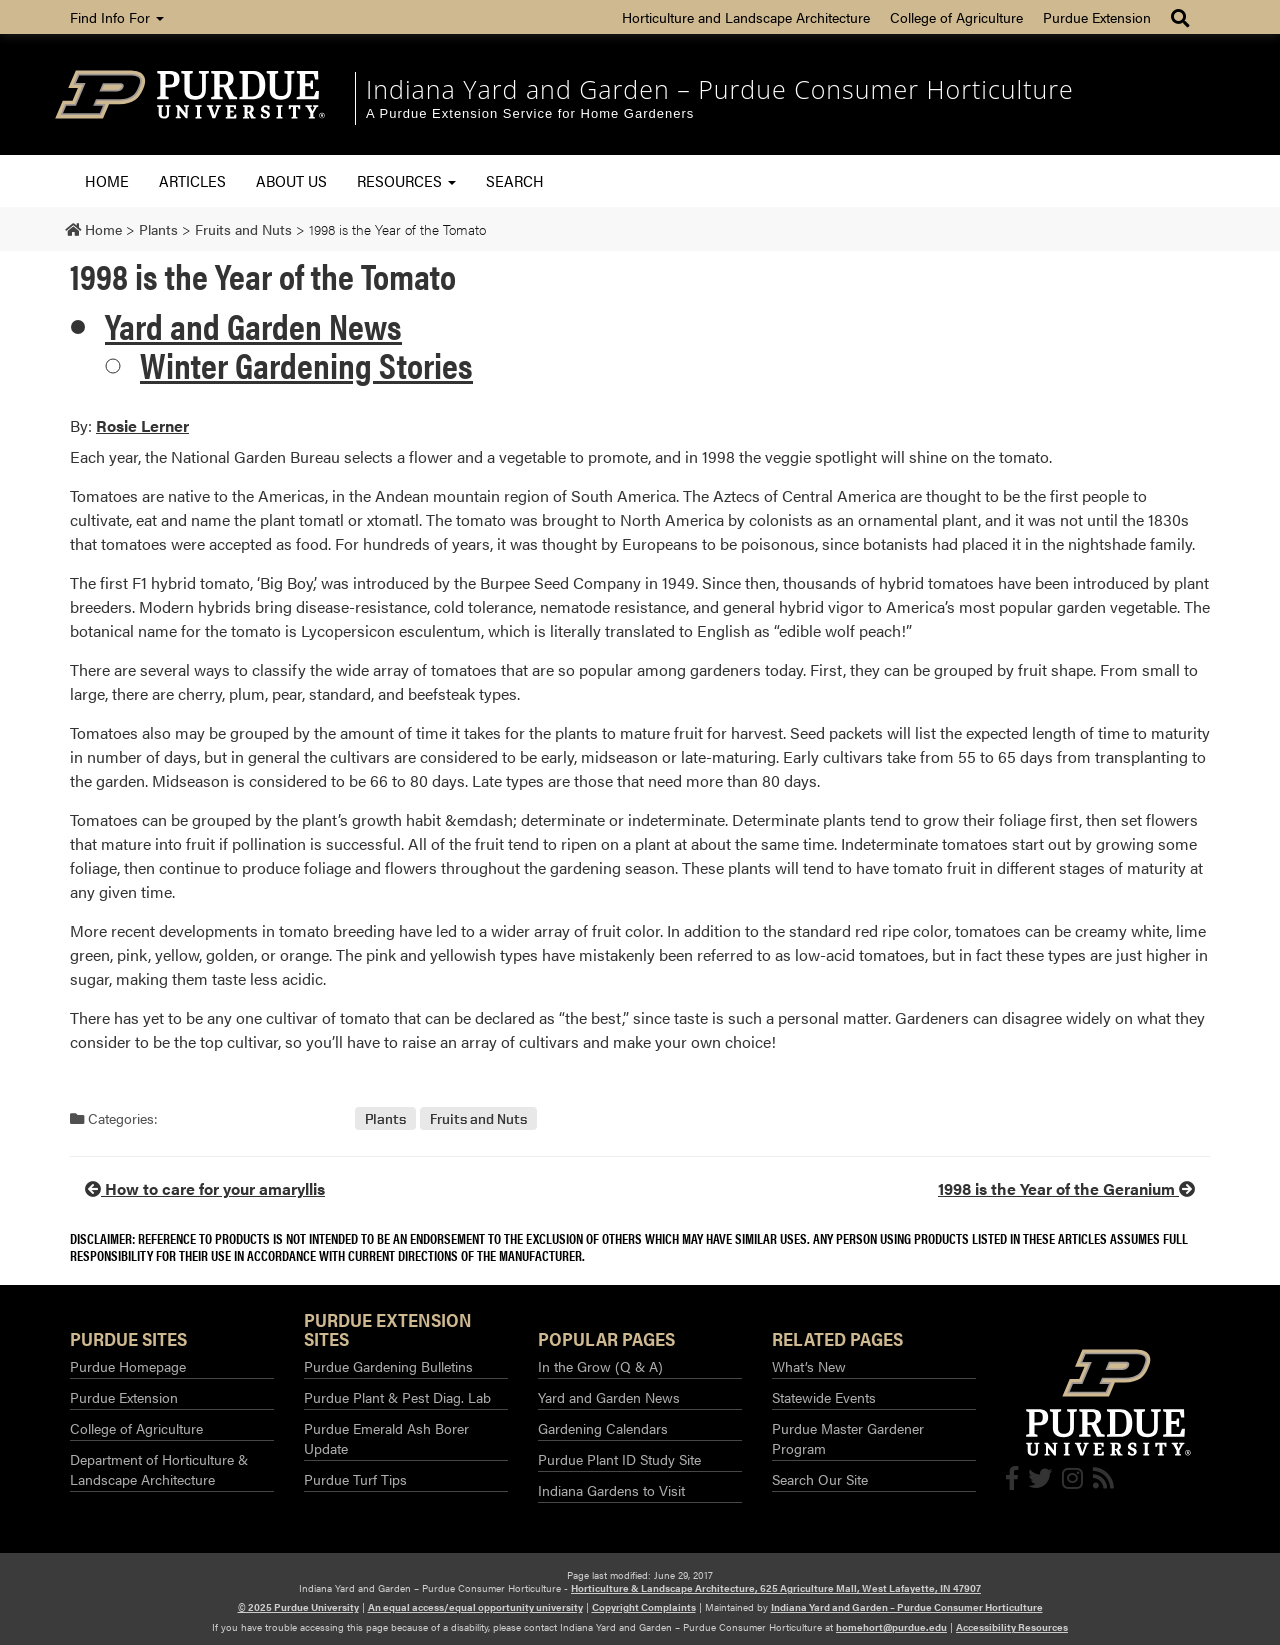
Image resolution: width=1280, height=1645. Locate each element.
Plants (385, 1118)
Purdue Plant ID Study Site (619, 1459)
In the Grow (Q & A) (600, 1366)
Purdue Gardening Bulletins (388, 1366)
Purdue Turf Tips (355, 1479)
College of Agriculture (956, 17)
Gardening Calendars (603, 1428)
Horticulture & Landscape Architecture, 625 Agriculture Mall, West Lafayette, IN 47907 (776, 1588)
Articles (192, 180)
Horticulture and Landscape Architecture (746, 17)
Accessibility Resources (1012, 1627)
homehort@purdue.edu (891, 1627)
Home (107, 180)
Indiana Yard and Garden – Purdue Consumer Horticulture (720, 89)
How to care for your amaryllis (205, 1188)
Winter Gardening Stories (306, 364)
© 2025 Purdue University (298, 1607)
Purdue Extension (1097, 17)
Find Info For (117, 17)
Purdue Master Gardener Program (848, 1438)
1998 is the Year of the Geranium (1066, 1188)
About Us (291, 180)
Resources (406, 180)
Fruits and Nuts (478, 1118)
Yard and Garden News (253, 325)
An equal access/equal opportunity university (475, 1607)
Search (515, 180)
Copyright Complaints (644, 1607)
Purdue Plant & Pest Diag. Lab (397, 1397)
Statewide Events (824, 1397)
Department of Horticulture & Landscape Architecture (159, 1469)
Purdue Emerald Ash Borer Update (386, 1438)
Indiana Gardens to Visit (611, 1490)
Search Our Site (820, 1479)
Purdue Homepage (128, 1366)
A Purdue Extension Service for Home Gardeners (530, 113)
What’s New (809, 1366)
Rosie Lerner (142, 425)
